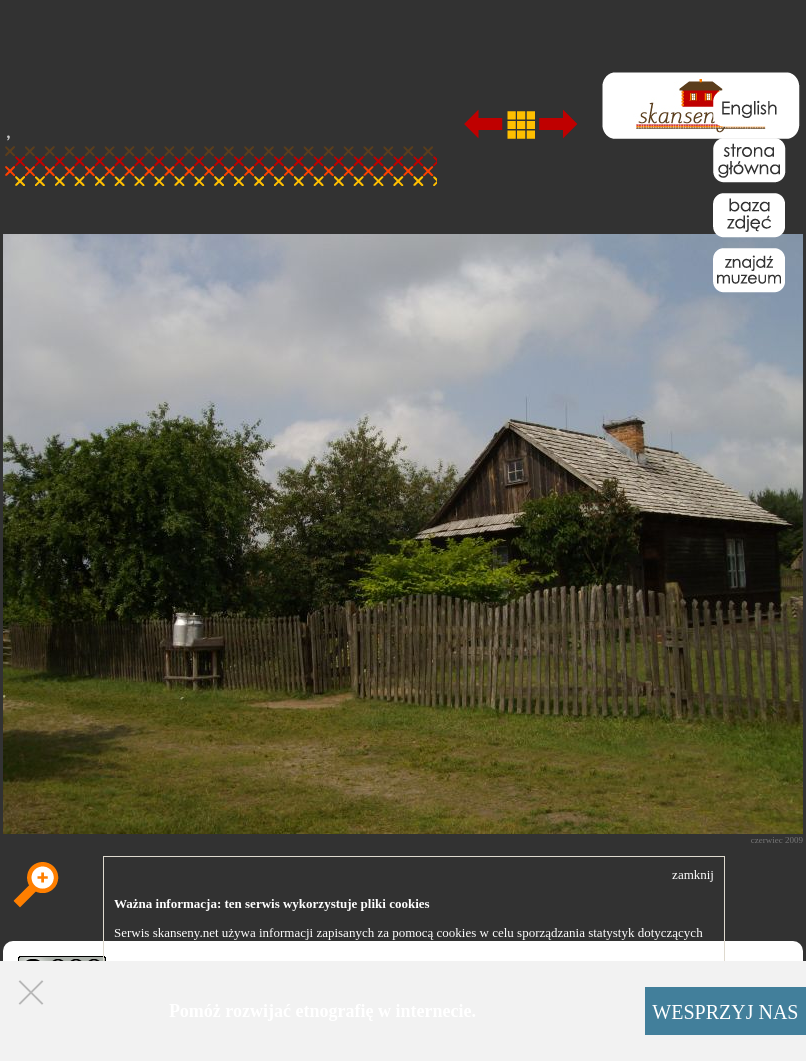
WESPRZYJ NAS (725, 1012)
